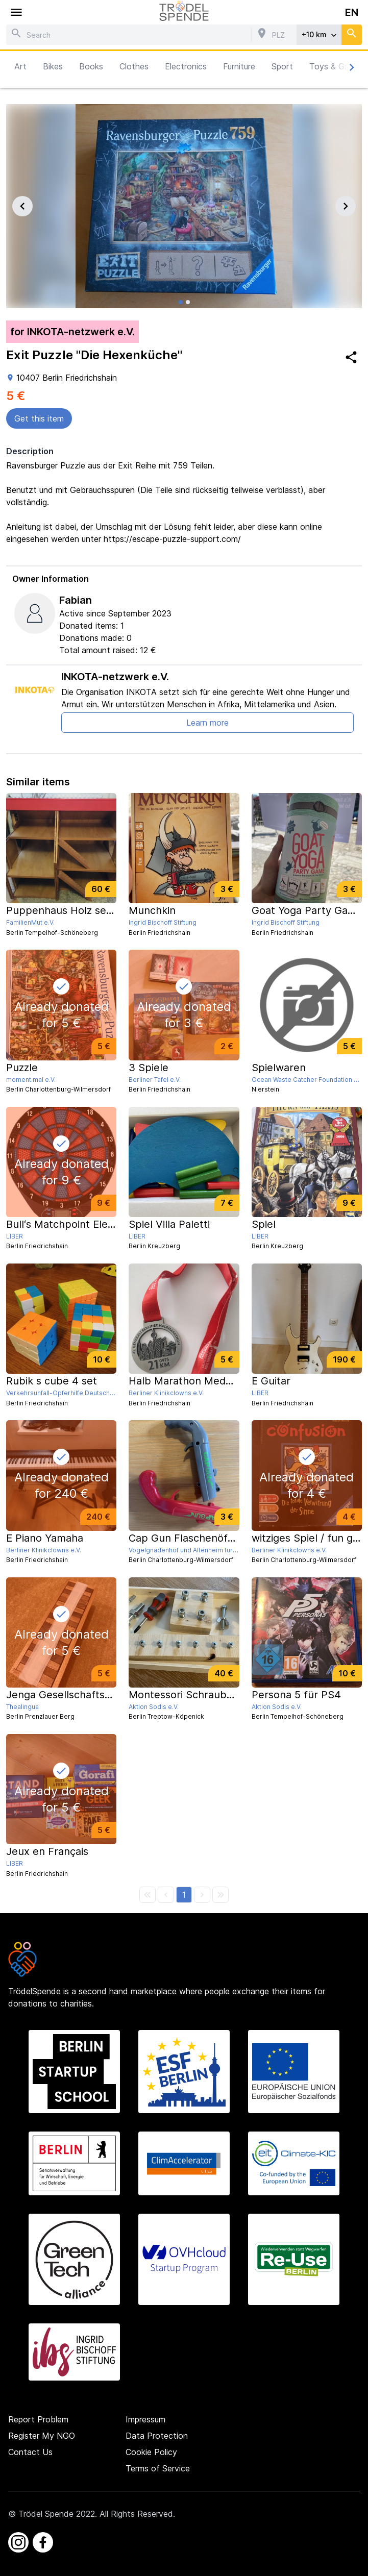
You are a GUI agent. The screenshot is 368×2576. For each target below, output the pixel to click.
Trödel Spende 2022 (56, 2514)
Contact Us (30, 2452)
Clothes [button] (134, 66)
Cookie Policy (151, 2452)
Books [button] (91, 66)
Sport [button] (282, 66)
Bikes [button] (53, 66)
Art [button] (20, 66)
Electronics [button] (186, 66)
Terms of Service (158, 2468)
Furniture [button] (239, 66)
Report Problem (38, 2419)
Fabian (75, 600)
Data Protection (157, 2436)
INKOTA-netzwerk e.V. (115, 677)
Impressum (145, 2419)
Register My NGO (41, 2436)
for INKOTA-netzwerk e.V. (72, 332)
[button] (184, 1895)
